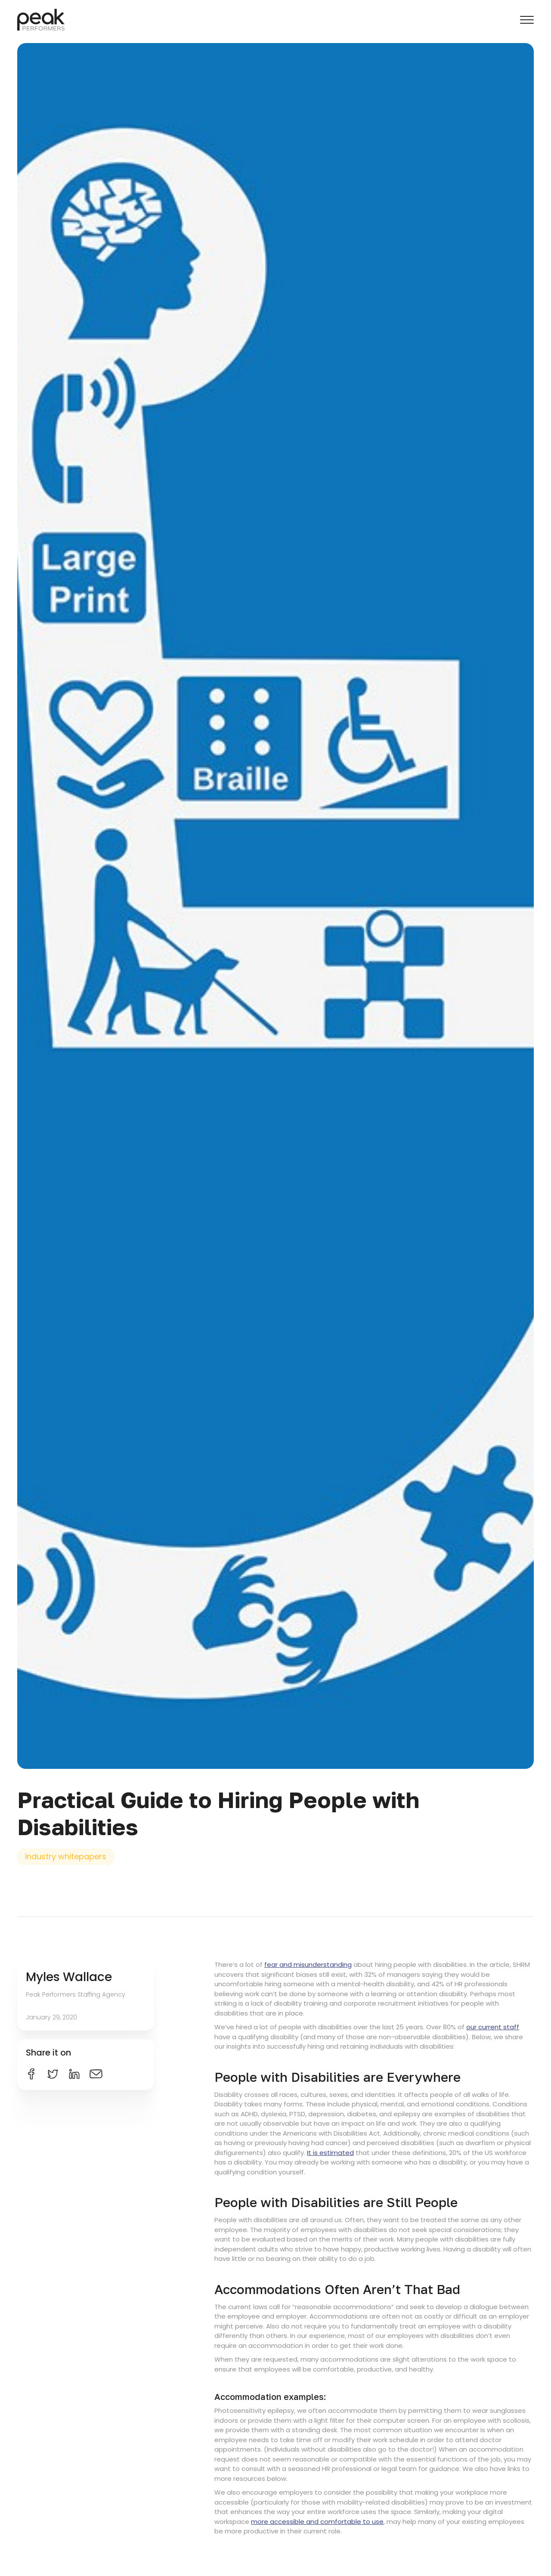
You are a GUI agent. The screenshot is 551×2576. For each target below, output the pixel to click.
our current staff (492, 2026)
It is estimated (330, 2152)
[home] (41, 20)
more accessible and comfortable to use (317, 2521)
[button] (527, 20)
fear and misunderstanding (308, 1964)
